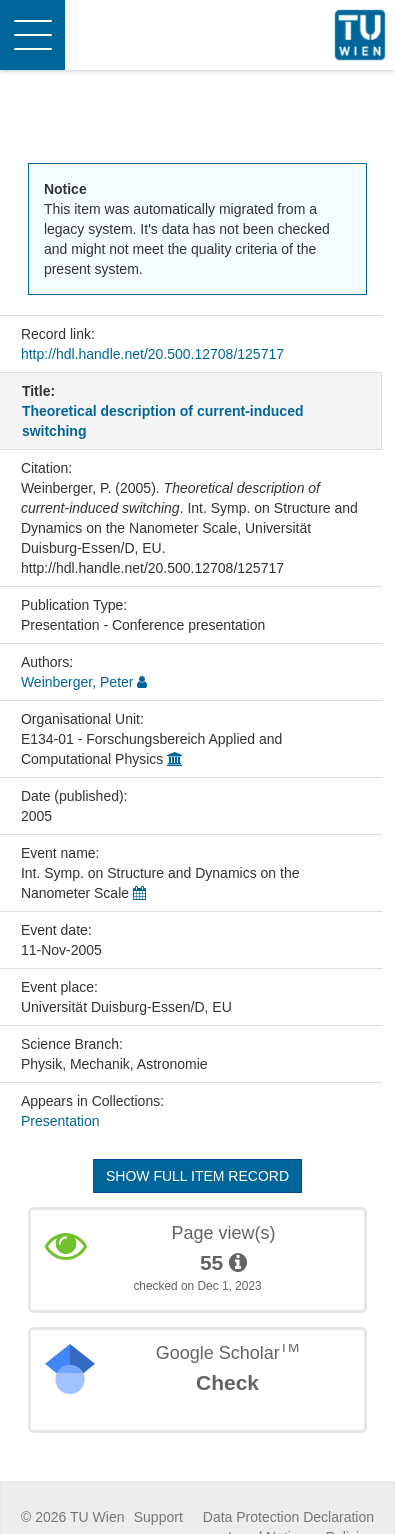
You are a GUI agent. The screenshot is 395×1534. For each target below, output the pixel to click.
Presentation (60, 1121)
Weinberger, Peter (77, 682)
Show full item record (197, 1176)
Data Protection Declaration (288, 1517)
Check (227, 1382)
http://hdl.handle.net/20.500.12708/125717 (152, 354)
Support (158, 1517)
